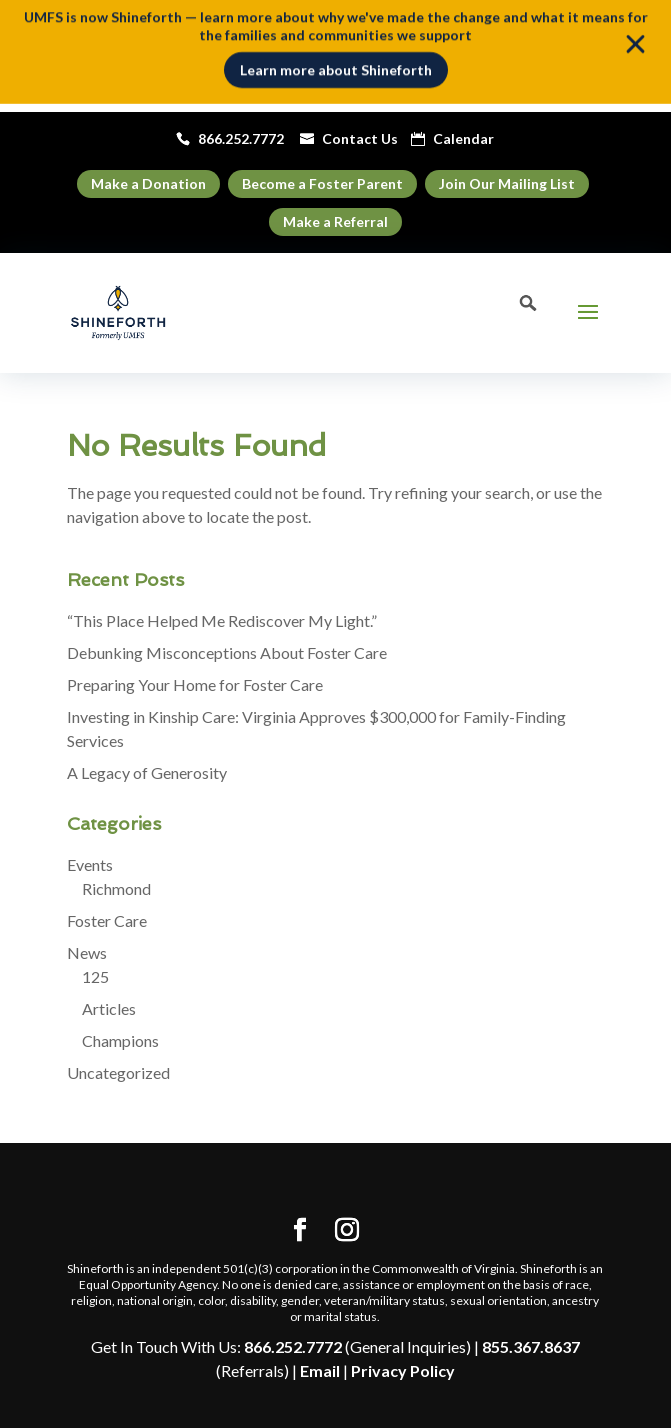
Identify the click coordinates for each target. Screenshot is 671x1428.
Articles (109, 1008)
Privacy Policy (403, 1370)
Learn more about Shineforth (336, 65)
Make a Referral (335, 221)
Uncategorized (118, 1072)
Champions (120, 1040)
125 (95, 976)
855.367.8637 (531, 1346)
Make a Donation (148, 183)
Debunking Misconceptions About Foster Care (227, 652)
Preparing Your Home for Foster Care (195, 684)
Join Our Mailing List (507, 183)
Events (90, 864)
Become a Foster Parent (322, 183)
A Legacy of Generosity (147, 772)
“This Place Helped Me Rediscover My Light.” (225, 620)
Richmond (116, 888)
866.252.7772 (293, 1346)
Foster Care (107, 920)
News (87, 952)
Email (320, 1370)
